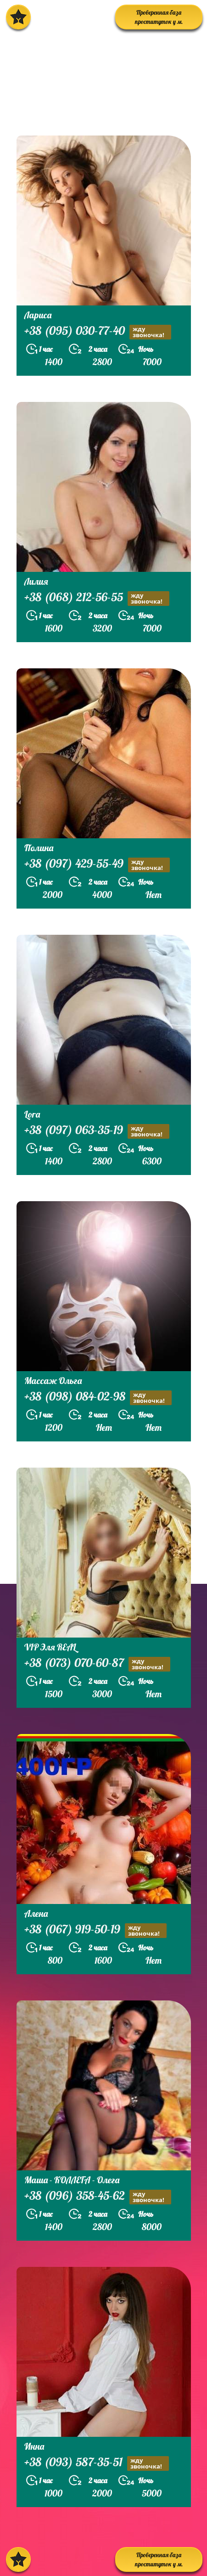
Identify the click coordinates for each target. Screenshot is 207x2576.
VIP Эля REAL (50, 1647)
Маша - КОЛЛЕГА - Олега (71, 2180)
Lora (32, 1114)
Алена (36, 1913)
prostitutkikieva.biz (61, 112)
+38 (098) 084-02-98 (98, 1397)
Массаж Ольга (53, 1380)
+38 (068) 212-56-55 (96, 598)
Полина (38, 847)
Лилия (36, 581)
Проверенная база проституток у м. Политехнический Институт (159, 19)
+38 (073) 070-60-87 (97, 1664)
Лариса (37, 315)
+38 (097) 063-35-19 (96, 1131)
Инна (34, 2446)
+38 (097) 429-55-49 (97, 864)
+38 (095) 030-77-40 (97, 331)
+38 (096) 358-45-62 (97, 2196)
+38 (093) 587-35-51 (96, 2463)
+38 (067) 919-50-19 (95, 1930)
